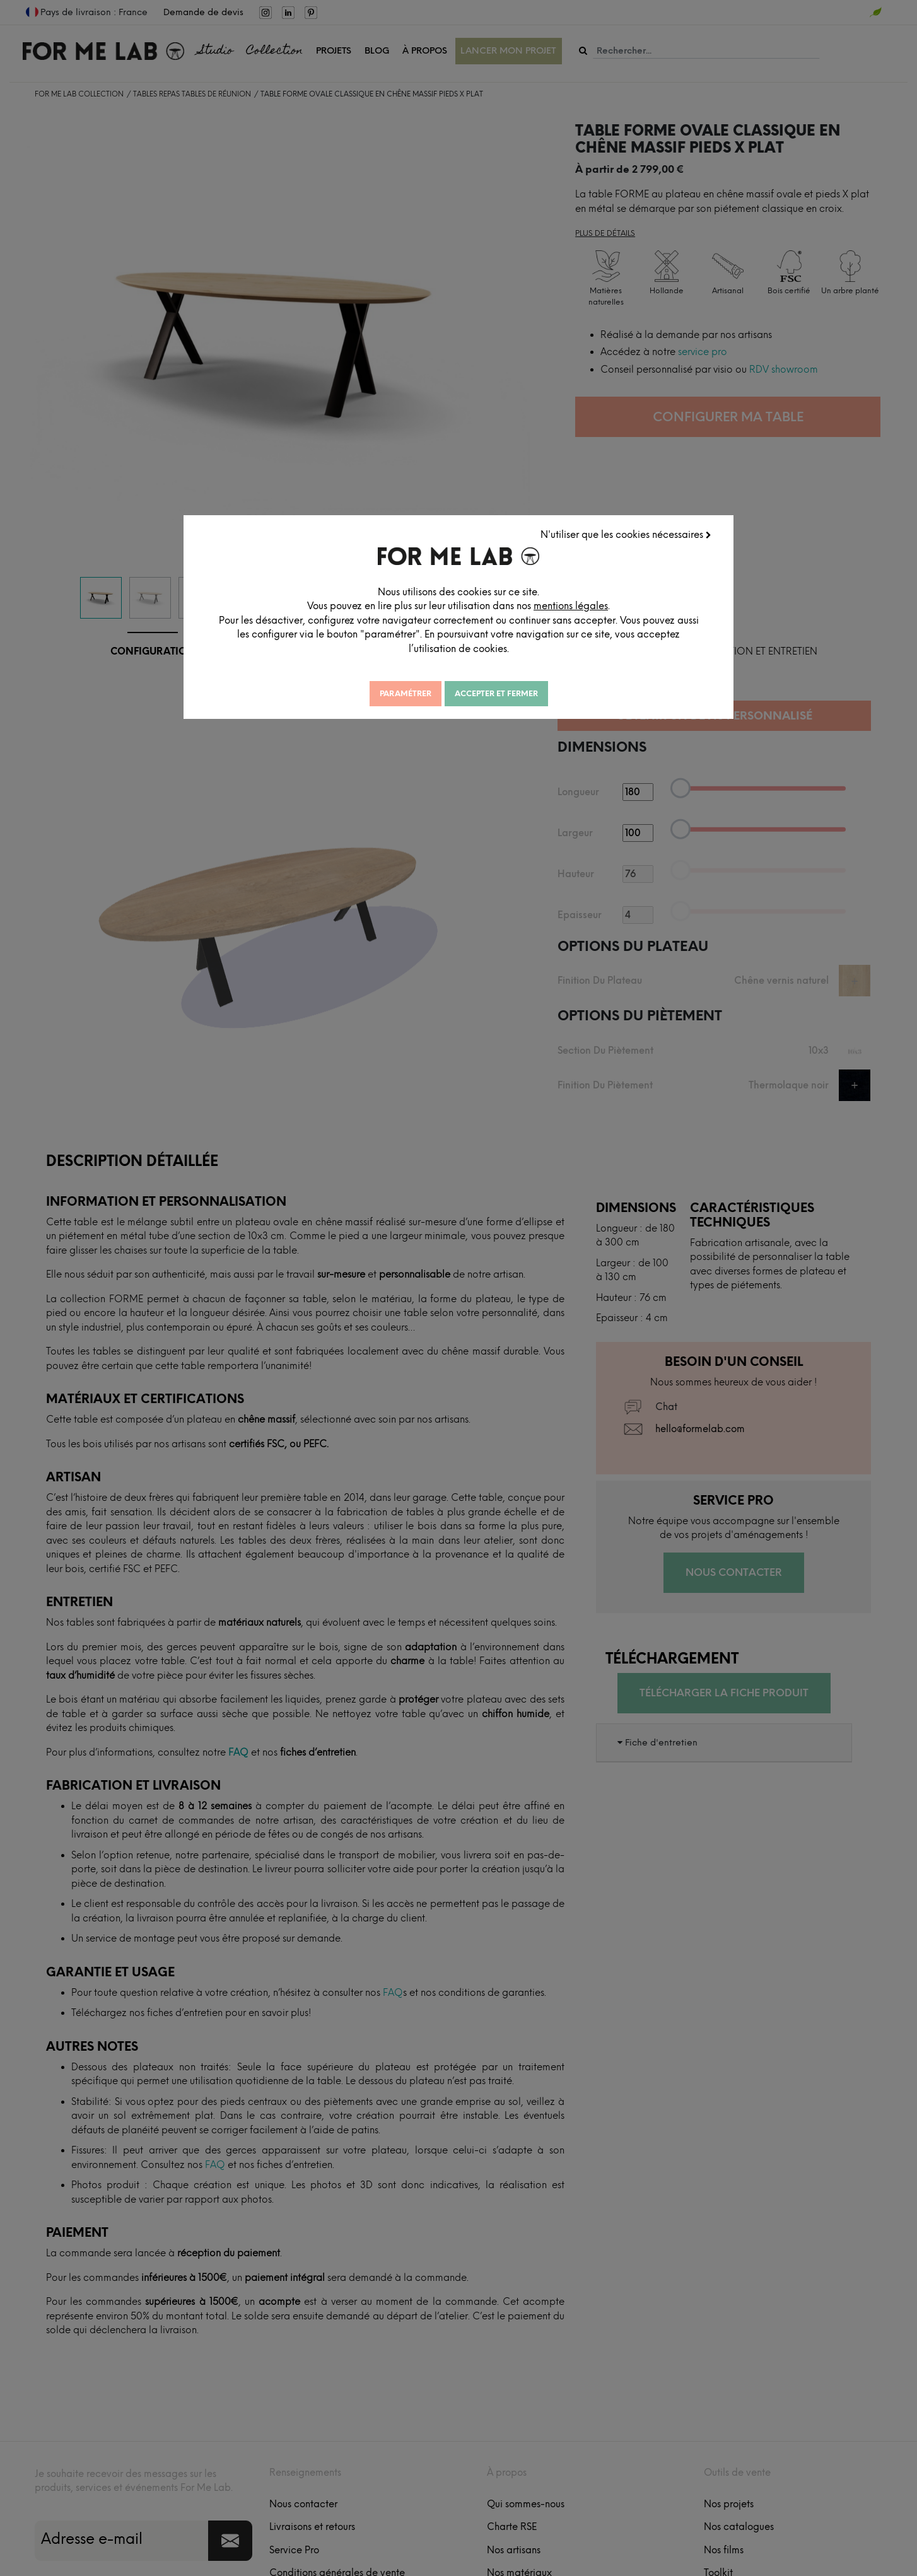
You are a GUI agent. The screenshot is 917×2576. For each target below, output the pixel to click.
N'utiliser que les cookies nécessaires (625, 534)
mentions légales (571, 606)
